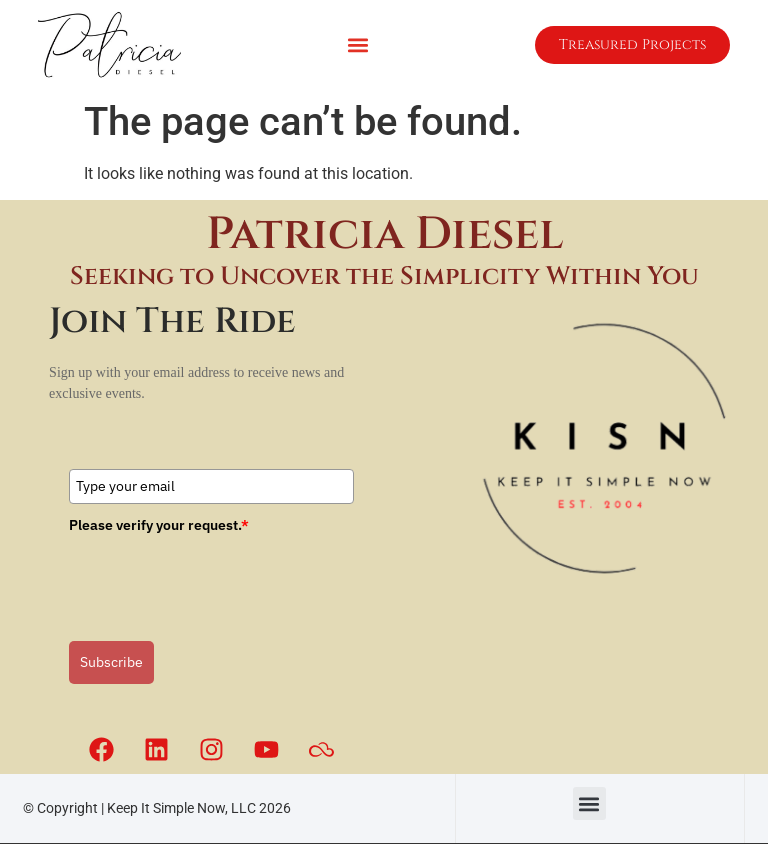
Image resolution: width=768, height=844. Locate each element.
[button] (357, 45)
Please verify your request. (159, 525)
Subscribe (111, 662)
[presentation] (221, 580)
